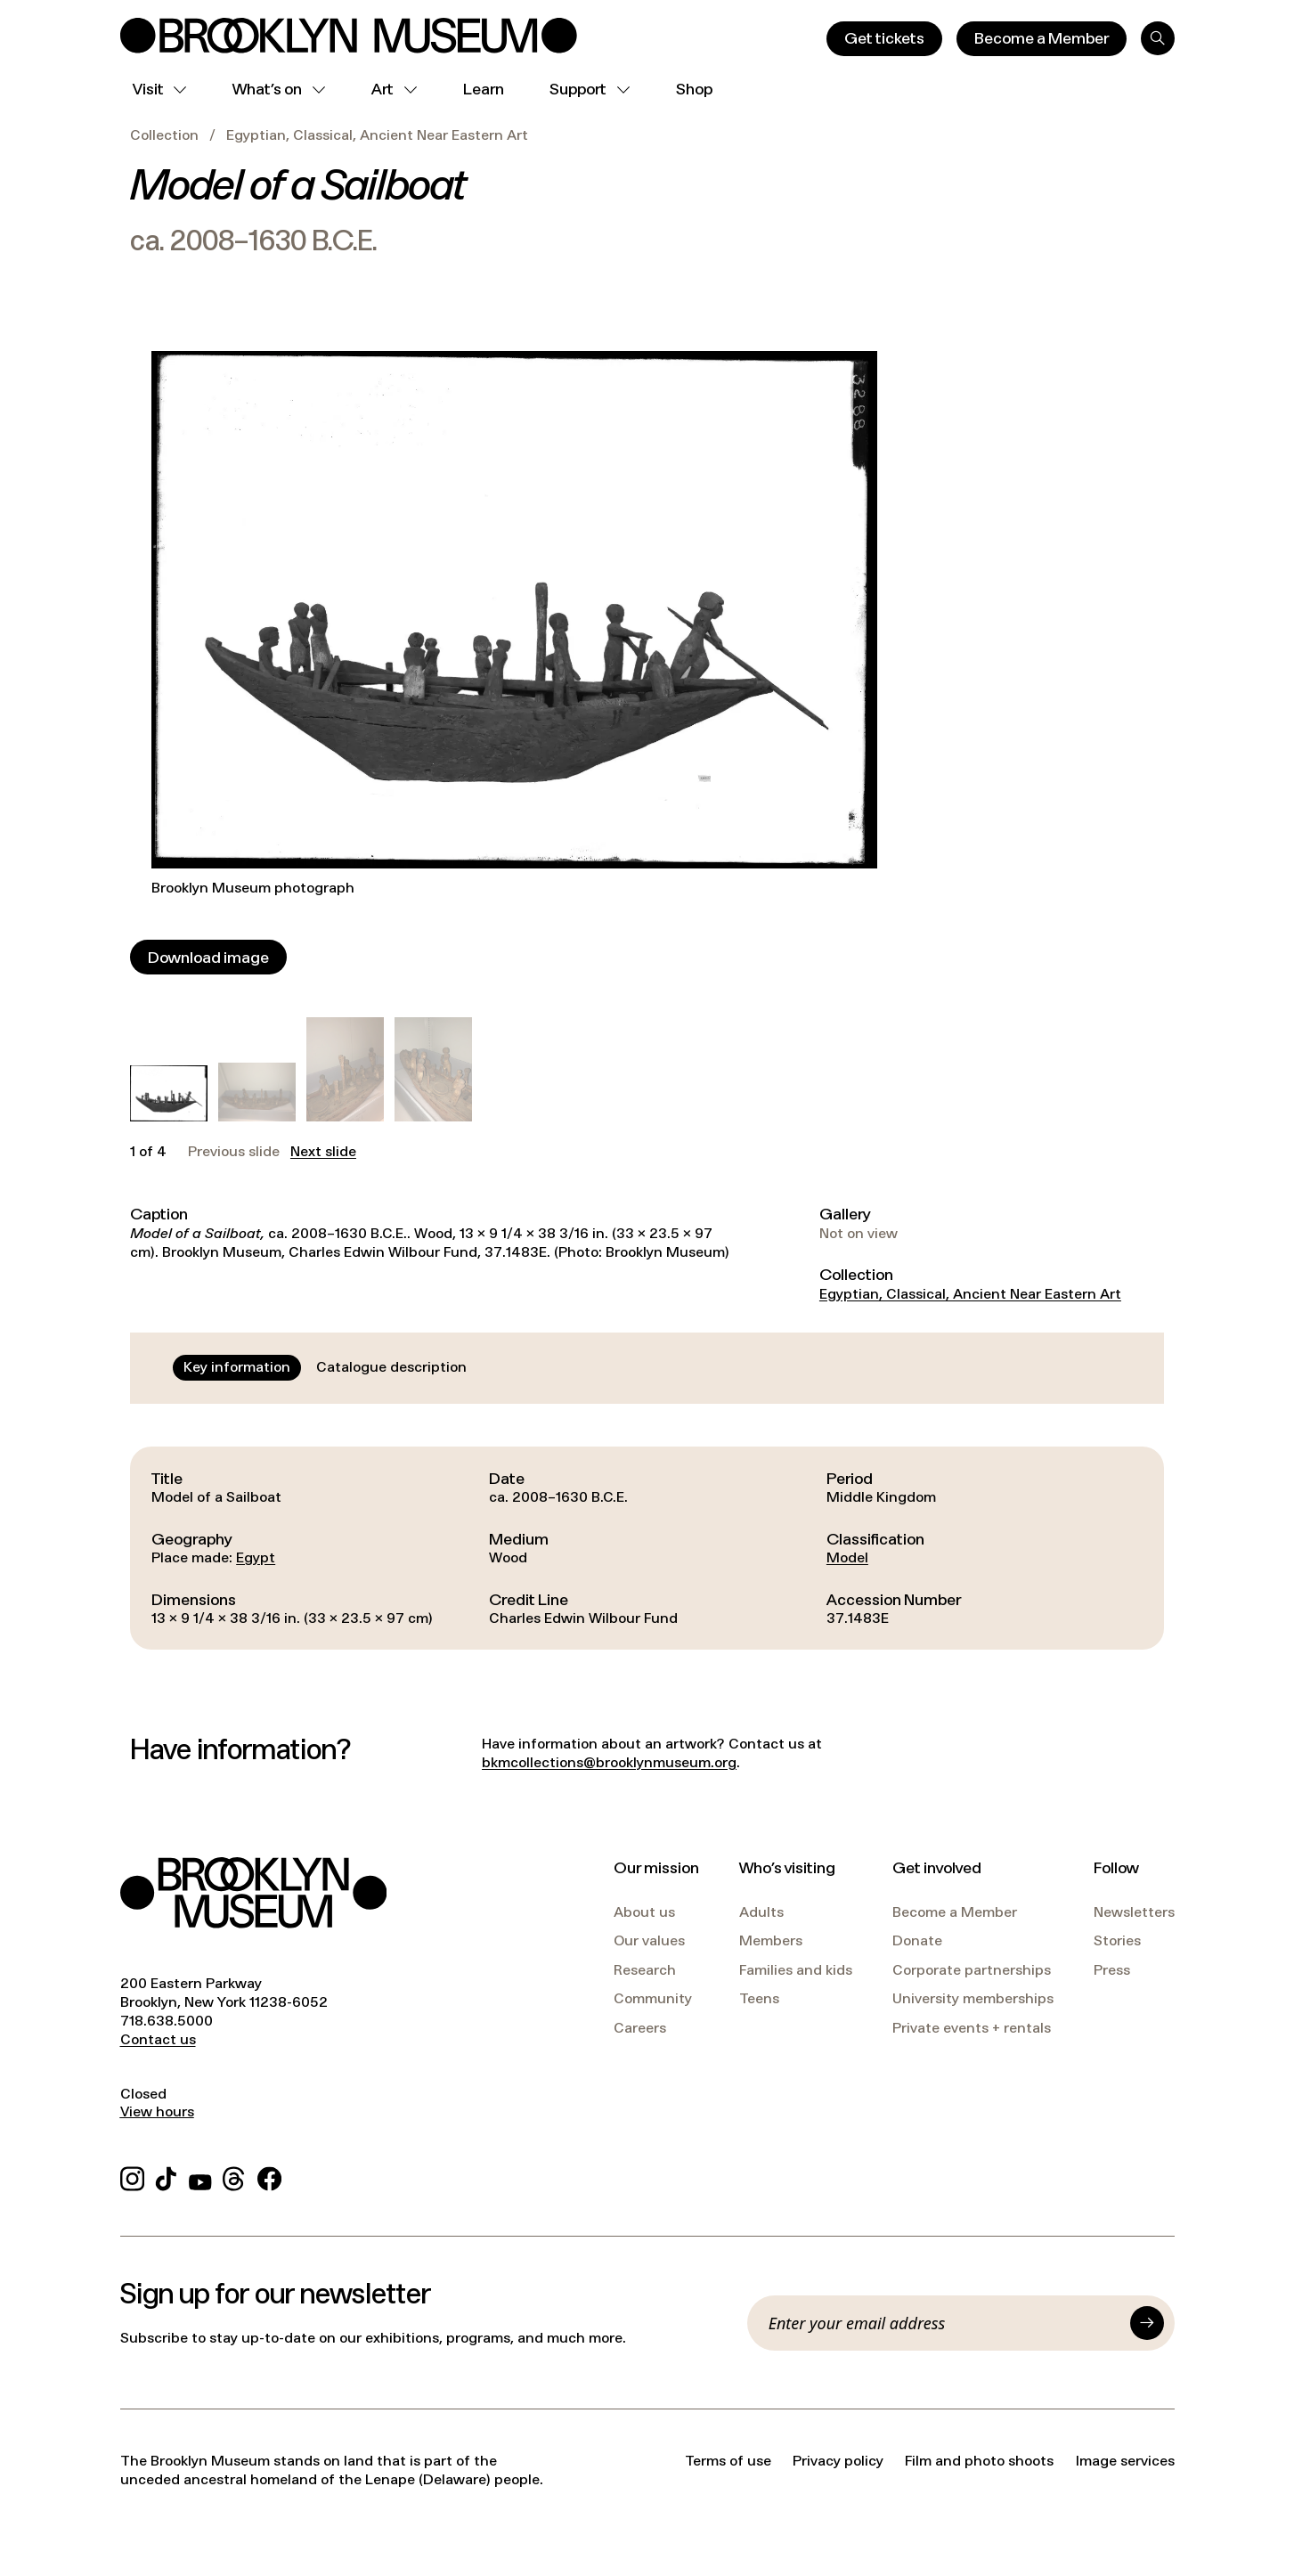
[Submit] (1147, 2323)
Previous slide (234, 1152)
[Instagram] (132, 2176)
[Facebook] (269, 2176)
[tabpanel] (646, 1548)
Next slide (323, 1152)
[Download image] (208, 957)
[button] (169, 1093)
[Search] (1158, 38)
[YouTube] (200, 2176)
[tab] (237, 1367)
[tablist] (325, 1367)
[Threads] (235, 2176)
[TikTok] (166, 2176)
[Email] (944, 2323)
